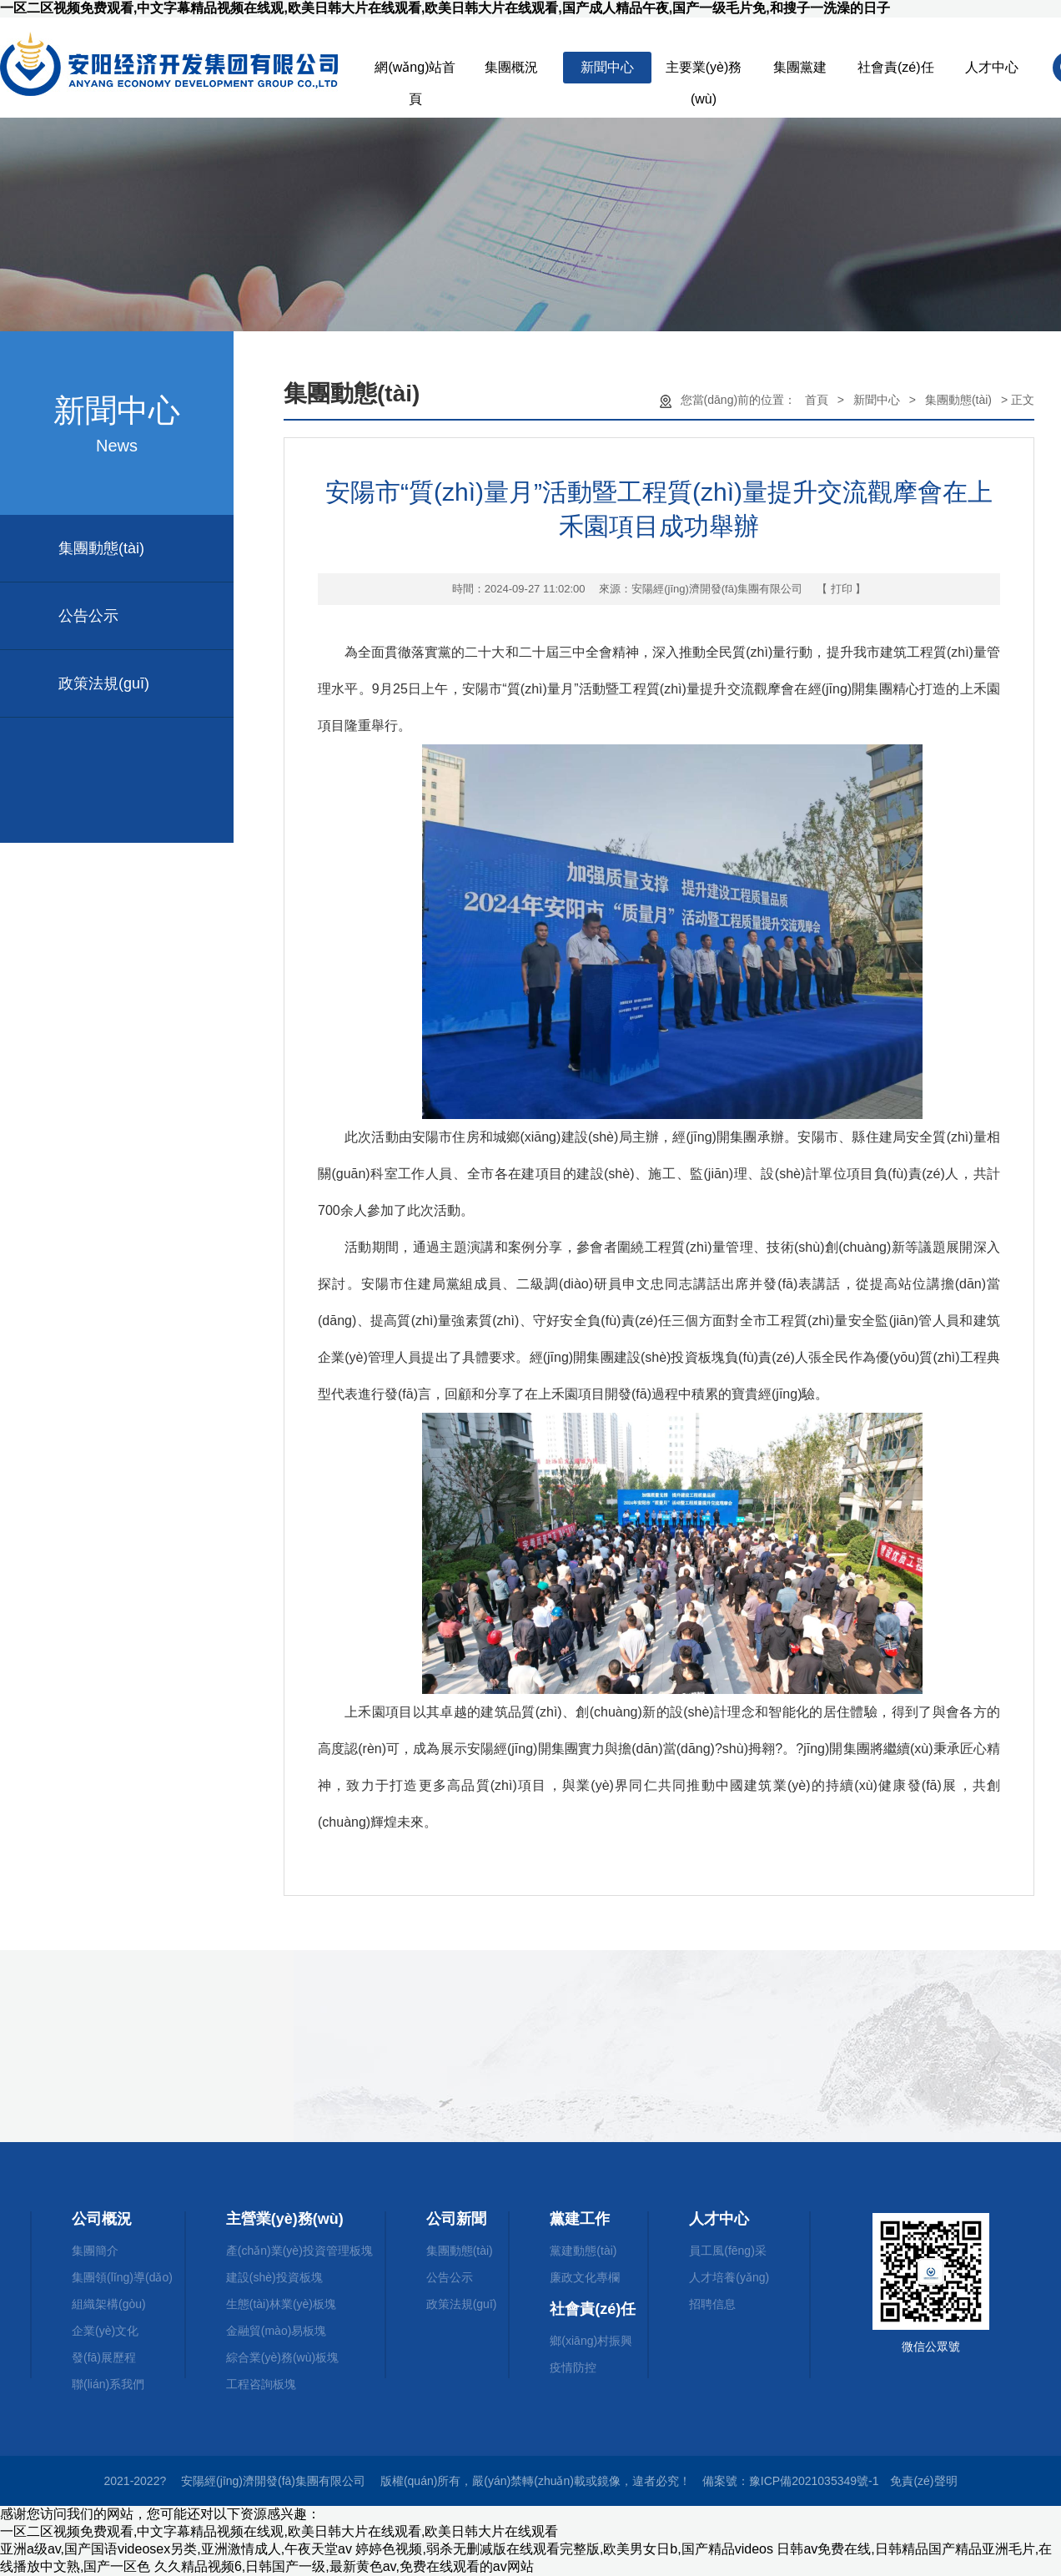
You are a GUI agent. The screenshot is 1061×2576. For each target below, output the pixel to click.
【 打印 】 (841, 588)
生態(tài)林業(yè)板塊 (281, 2304)
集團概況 (511, 67)
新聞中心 (607, 67)
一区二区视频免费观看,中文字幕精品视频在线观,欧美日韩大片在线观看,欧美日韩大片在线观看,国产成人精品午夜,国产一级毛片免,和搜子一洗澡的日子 (445, 8)
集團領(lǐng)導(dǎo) (122, 2277)
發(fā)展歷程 (104, 2357)
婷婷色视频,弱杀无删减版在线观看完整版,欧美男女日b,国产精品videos (563, 2549)
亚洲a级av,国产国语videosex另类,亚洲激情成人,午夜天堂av (176, 2549)
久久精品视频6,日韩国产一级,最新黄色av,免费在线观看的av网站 (344, 2566)
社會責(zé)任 (895, 67)
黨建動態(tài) (583, 2250)
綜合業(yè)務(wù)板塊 (282, 2357)
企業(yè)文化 (105, 2330)
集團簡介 (95, 2250)
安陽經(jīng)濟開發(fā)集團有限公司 (716, 588)
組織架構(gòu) (109, 2304)
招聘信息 (712, 2304)
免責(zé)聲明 (923, 2481)
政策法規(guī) (103, 683)
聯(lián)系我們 (108, 2384)
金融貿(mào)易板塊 (276, 2330)
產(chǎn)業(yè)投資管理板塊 (299, 2250)
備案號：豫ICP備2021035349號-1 (790, 2481)
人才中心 (991, 67)
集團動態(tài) (101, 548)
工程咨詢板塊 (261, 2384)
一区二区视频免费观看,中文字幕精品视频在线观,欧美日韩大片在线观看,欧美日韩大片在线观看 (279, 2531)
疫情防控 (573, 2367)
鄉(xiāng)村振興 (591, 2340)
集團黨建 (800, 67)
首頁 (816, 399)
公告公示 (88, 615)
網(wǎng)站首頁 (415, 71)
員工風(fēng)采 (728, 2250)
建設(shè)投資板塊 (274, 2277)
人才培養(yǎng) (729, 2277)
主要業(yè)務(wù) (704, 71)
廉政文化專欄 (585, 2277)
